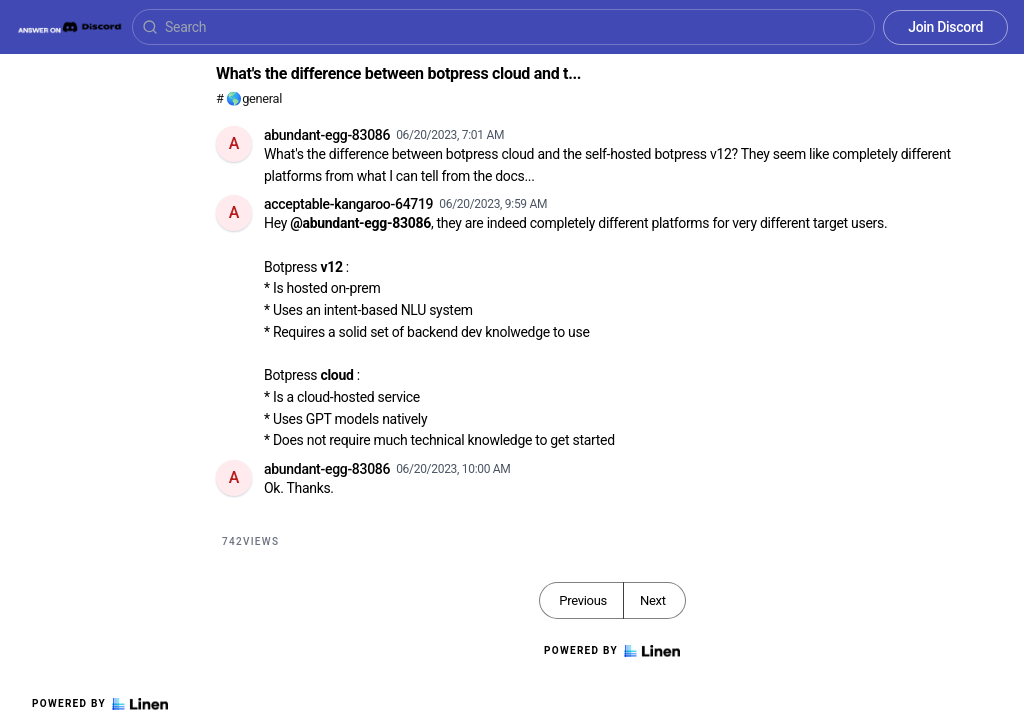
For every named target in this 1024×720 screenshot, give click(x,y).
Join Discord (945, 27)
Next (653, 600)
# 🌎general (249, 98)
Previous (583, 600)
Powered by (100, 704)
